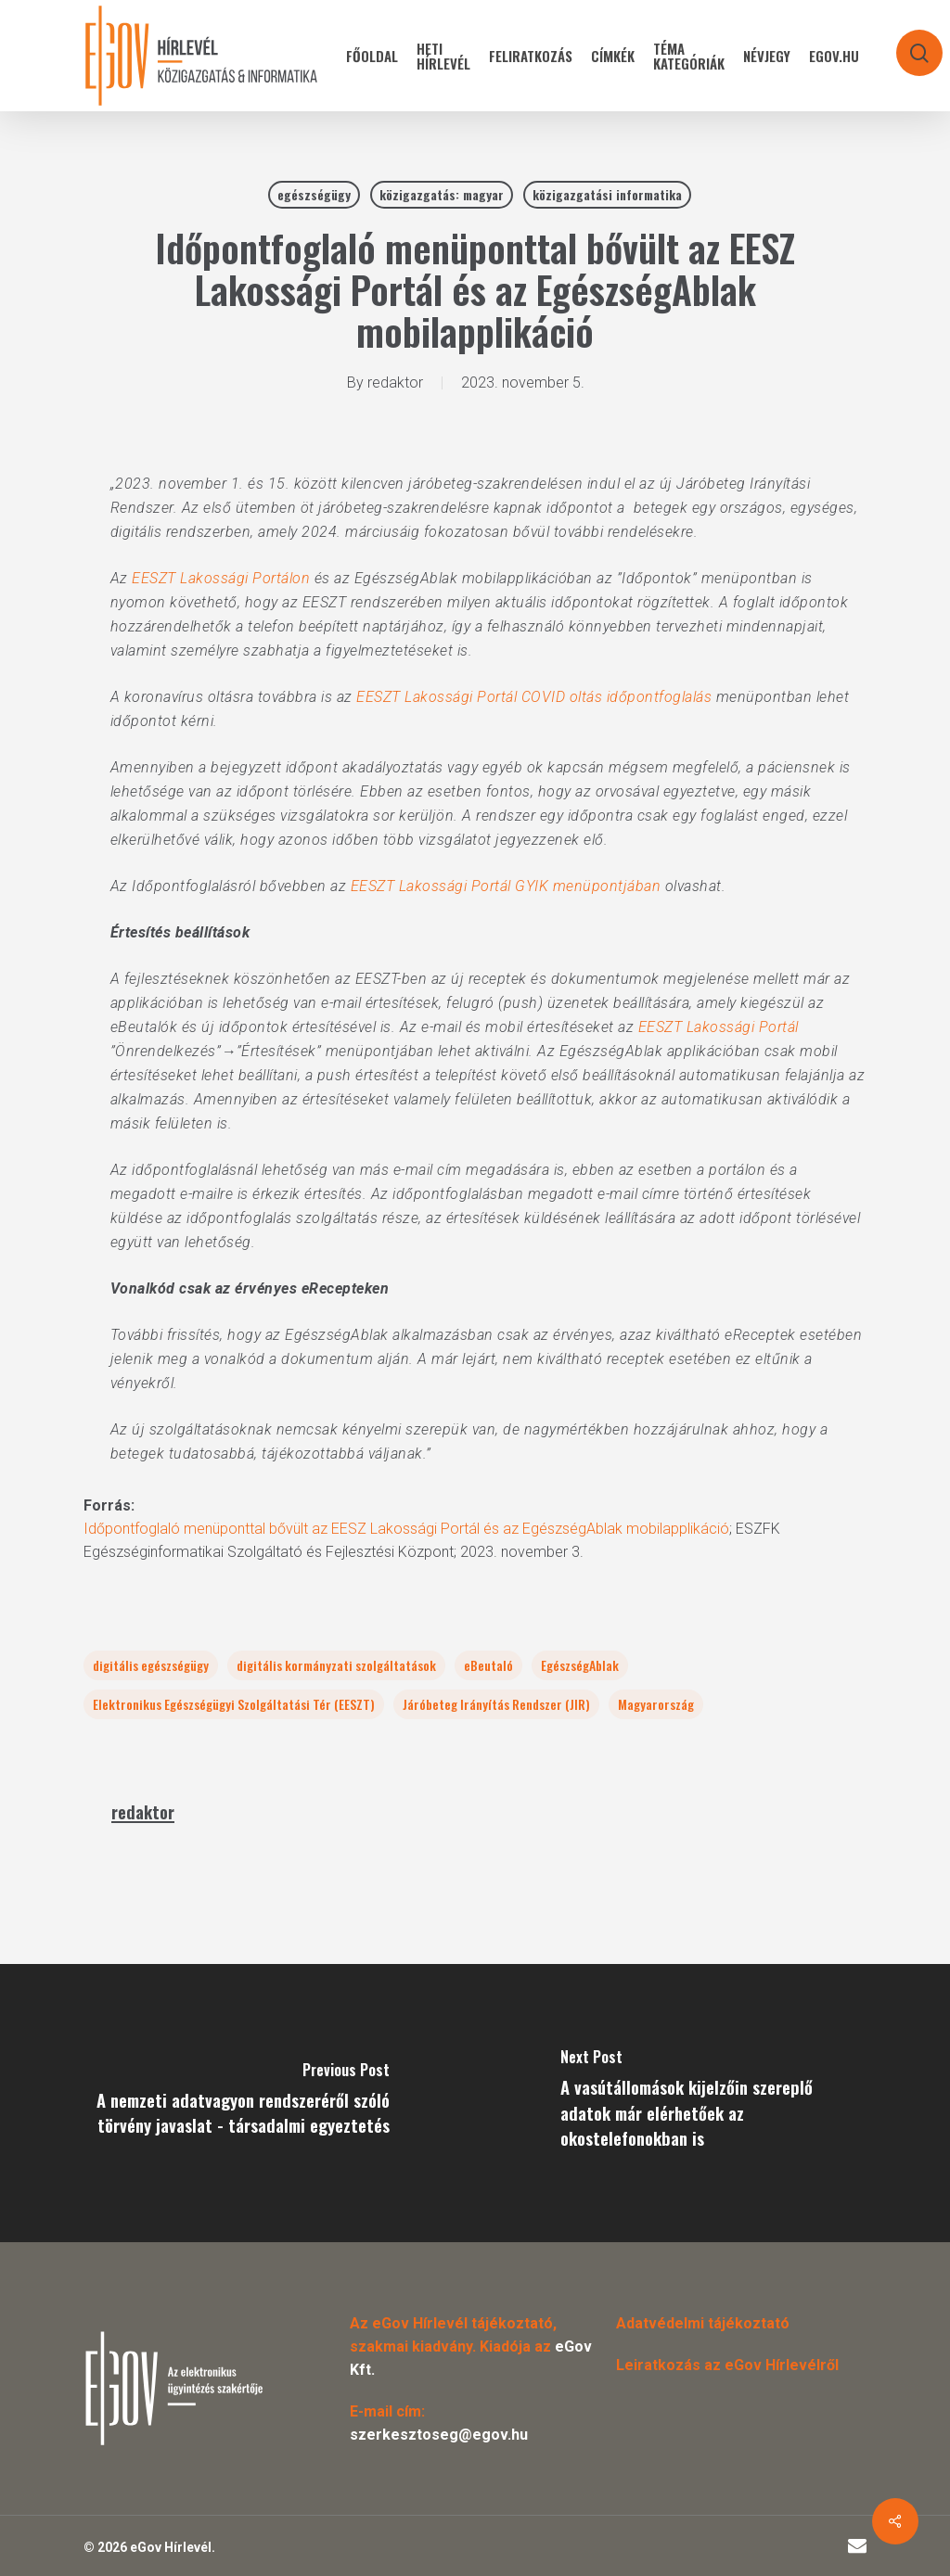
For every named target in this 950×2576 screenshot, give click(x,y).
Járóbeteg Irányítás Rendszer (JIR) (496, 1704)
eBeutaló (488, 1665)
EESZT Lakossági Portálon (221, 578)
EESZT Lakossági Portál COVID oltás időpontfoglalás (534, 697)
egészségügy (314, 194)
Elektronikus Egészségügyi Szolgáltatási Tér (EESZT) (234, 1704)
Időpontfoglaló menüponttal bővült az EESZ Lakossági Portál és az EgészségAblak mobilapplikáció (406, 1528)
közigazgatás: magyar (441, 194)
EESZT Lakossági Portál (718, 1027)
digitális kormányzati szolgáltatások (336, 1665)
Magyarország (656, 1704)
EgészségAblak (580, 1665)
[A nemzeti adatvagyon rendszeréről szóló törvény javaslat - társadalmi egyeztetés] (237, 2103)
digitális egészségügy (151, 1665)
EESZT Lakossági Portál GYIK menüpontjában (506, 886)
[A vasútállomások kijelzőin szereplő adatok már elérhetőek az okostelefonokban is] (712, 2103)
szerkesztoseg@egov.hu (439, 2434)
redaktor (395, 382)
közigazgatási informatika (607, 194)
